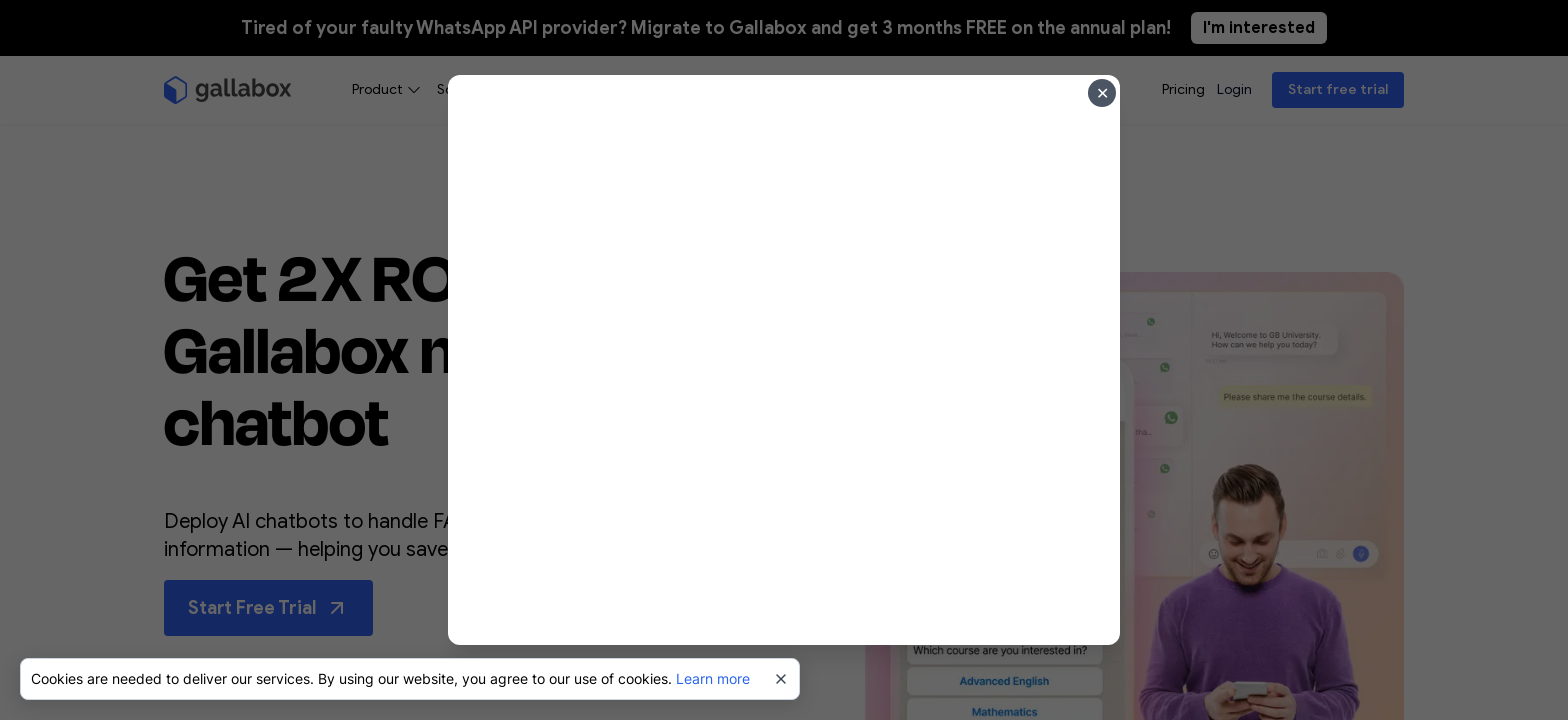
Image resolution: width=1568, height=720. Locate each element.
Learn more (713, 678)
